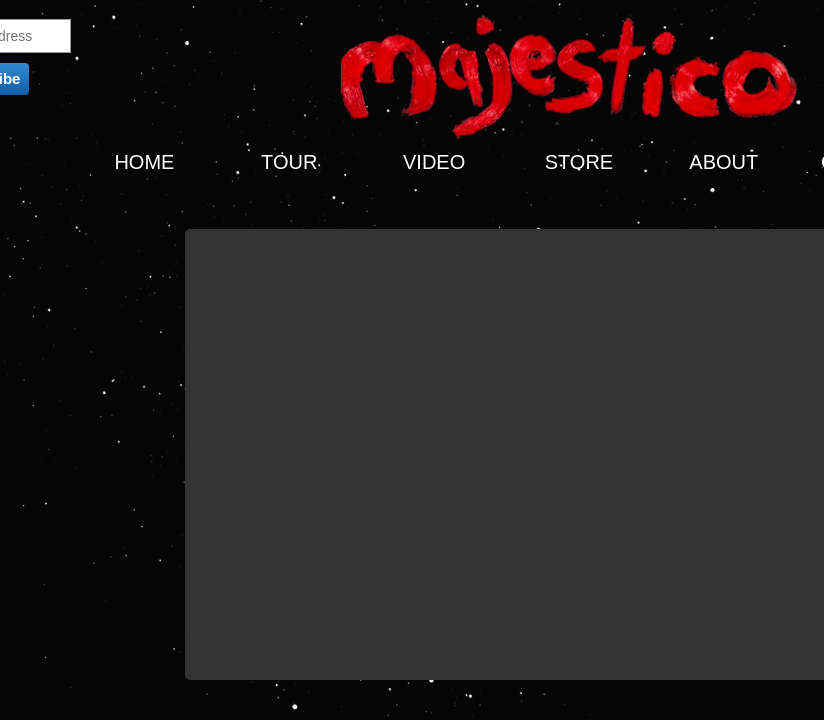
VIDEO (434, 162)
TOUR (289, 162)
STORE (579, 162)
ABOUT (723, 162)
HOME (144, 162)
